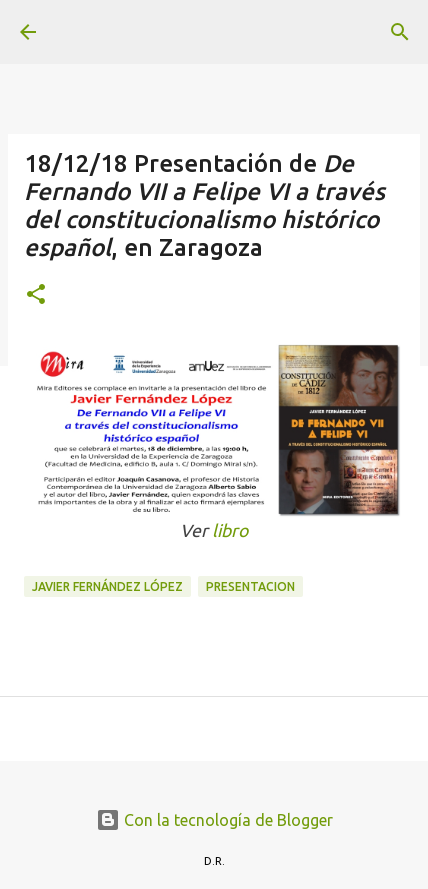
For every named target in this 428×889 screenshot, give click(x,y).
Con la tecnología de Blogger (214, 820)
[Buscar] (400, 32)
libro (230, 530)
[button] (36, 295)
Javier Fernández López (107, 586)
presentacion (250, 586)
